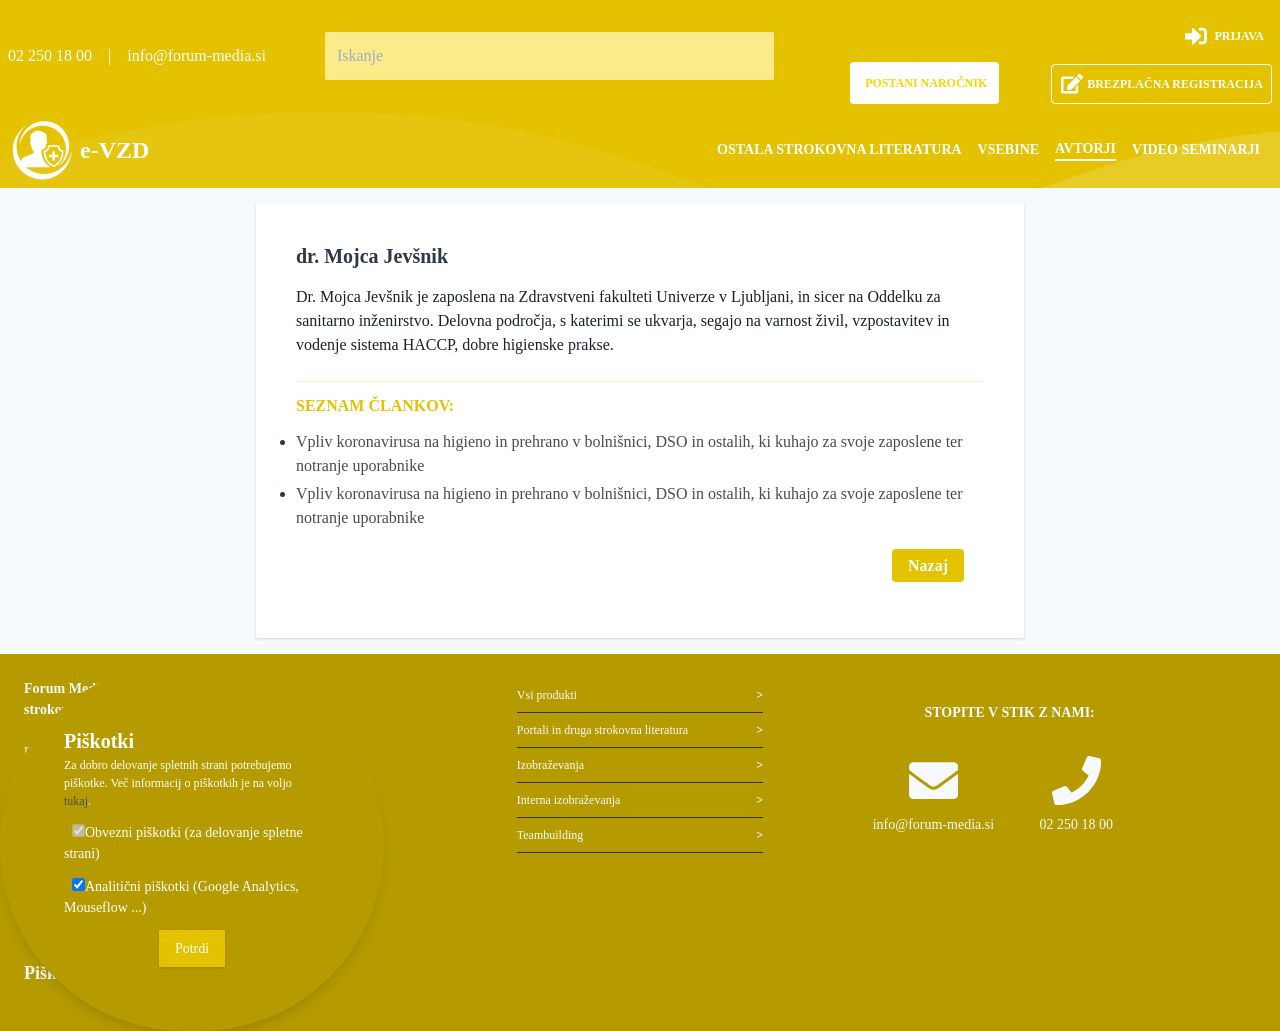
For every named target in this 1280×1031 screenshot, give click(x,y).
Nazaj (928, 565)
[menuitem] (839, 149)
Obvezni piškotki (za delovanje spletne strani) (183, 842)
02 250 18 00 (50, 55)
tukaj (76, 801)
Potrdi (192, 948)
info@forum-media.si (196, 55)
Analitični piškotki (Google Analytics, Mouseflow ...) (181, 896)
